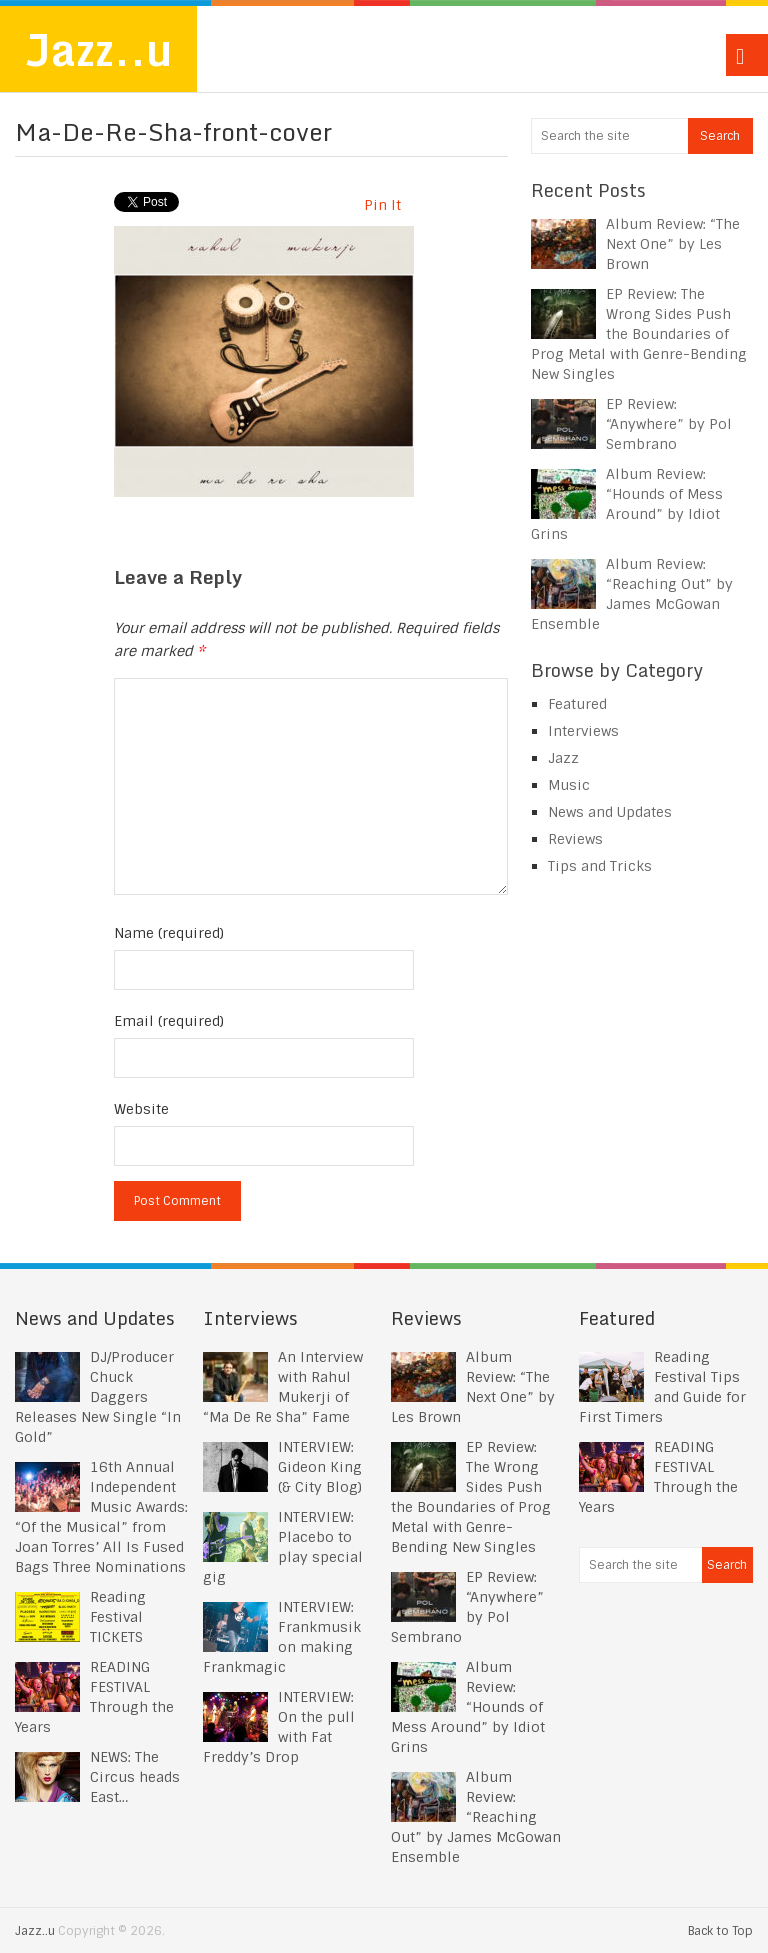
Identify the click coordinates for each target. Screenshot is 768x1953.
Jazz (563, 758)
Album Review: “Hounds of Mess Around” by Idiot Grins (468, 1707)
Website (141, 1109)
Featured (577, 704)
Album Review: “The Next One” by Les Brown (673, 244)
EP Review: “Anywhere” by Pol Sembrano (669, 424)
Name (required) (169, 933)
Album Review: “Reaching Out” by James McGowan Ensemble (476, 1817)
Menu (747, 55)
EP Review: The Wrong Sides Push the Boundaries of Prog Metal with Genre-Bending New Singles (639, 334)
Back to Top (720, 1931)
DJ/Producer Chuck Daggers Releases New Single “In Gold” (98, 1397)
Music (569, 785)
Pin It (382, 205)
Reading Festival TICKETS (118, 1617)
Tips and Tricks (600, 866)
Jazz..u (98, 49)
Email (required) (169, 1021)
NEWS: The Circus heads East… (135, 1777)
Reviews (575, 839)
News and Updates (610, 812)
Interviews (583, 731)
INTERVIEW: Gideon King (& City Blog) (320, 1467)
